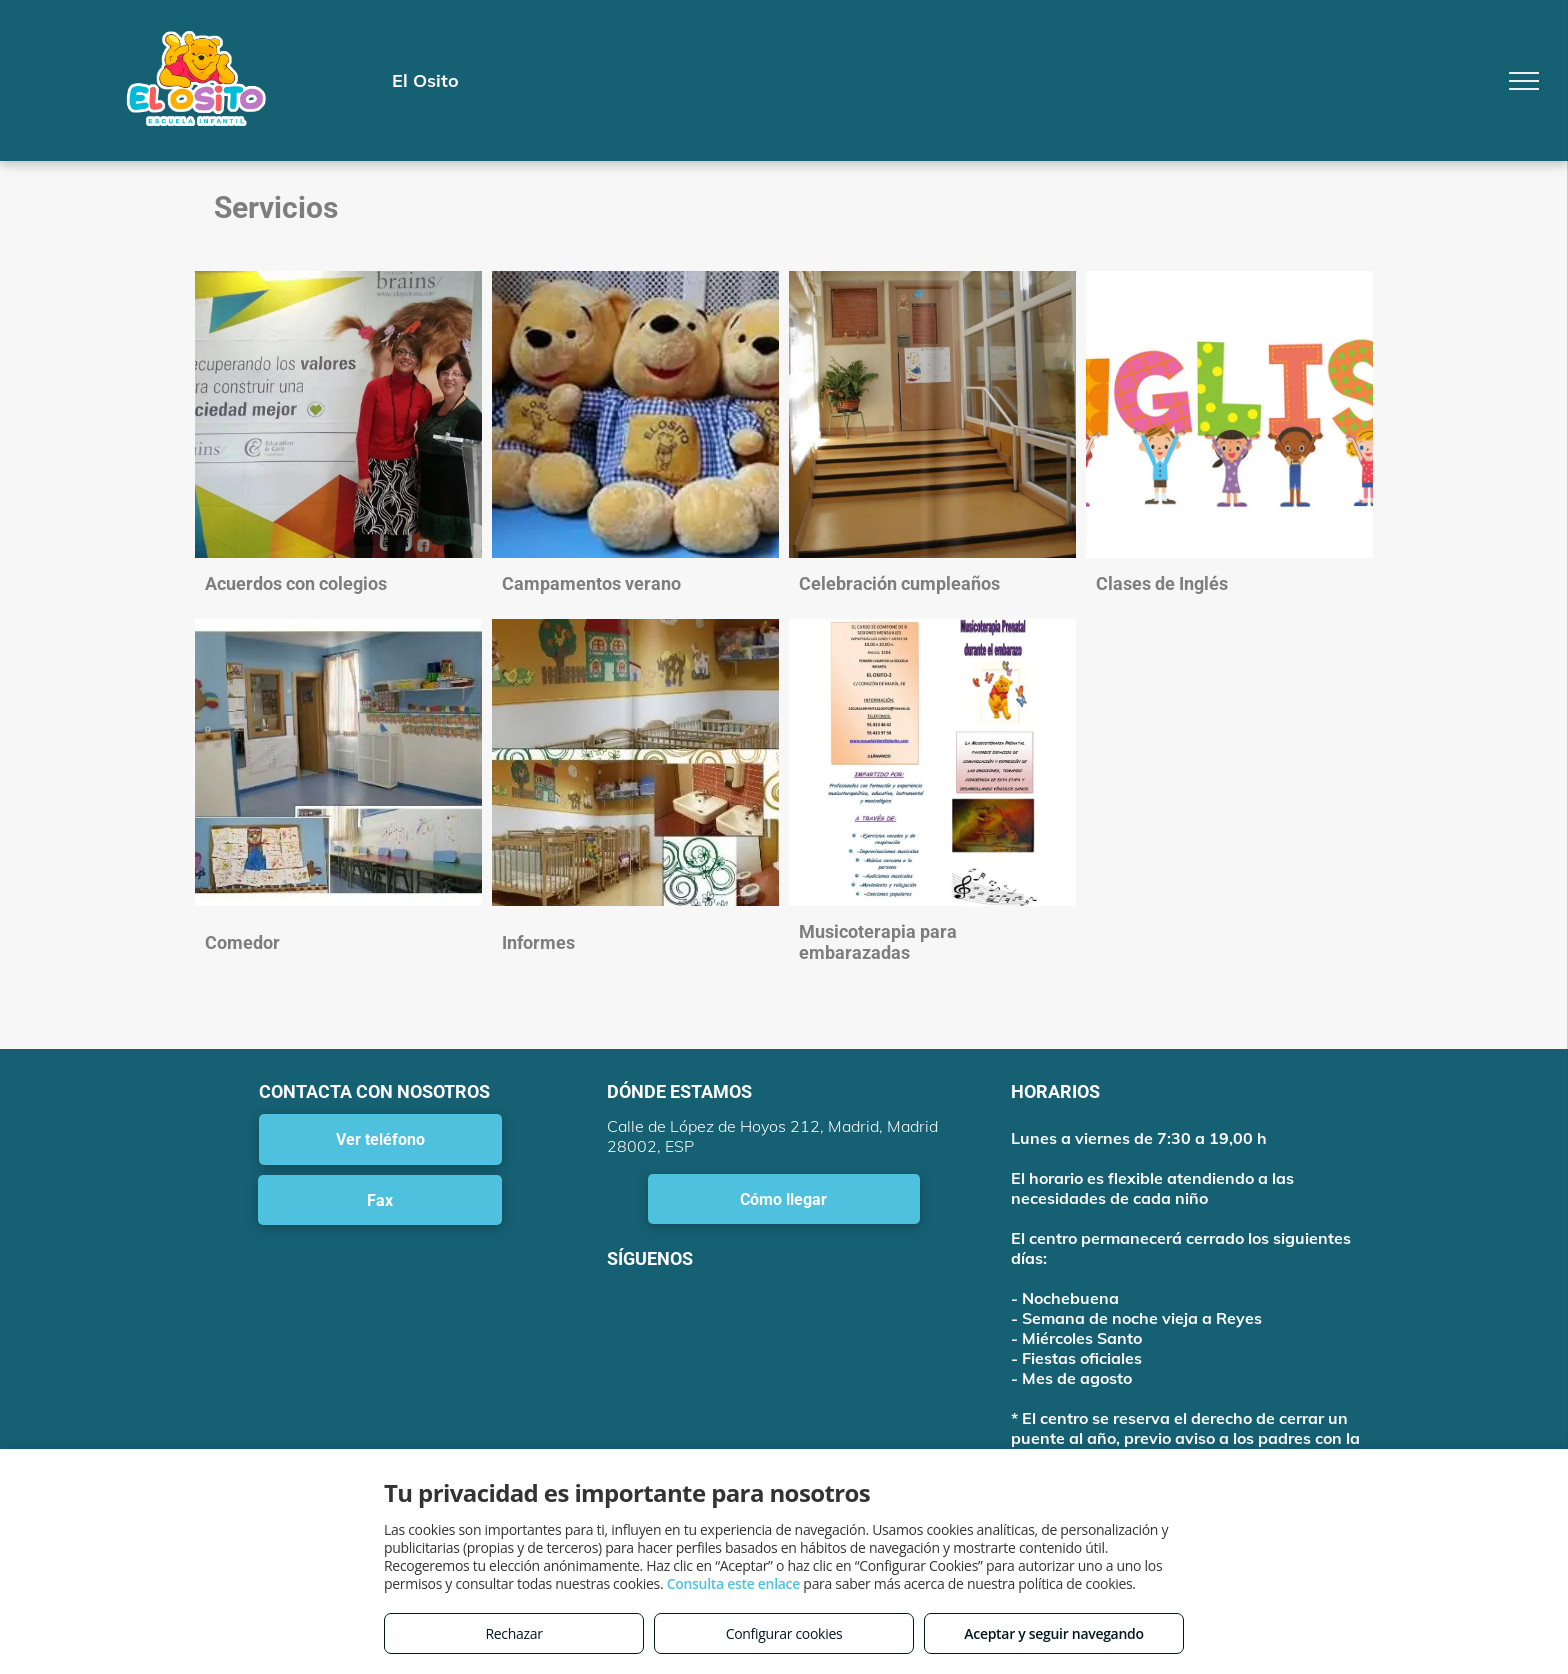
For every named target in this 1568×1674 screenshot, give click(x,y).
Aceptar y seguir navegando (1053, 1633)
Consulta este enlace (733, 1583)
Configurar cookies (784, 1633)
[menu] (1524, 81)
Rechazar (513, 1633)
